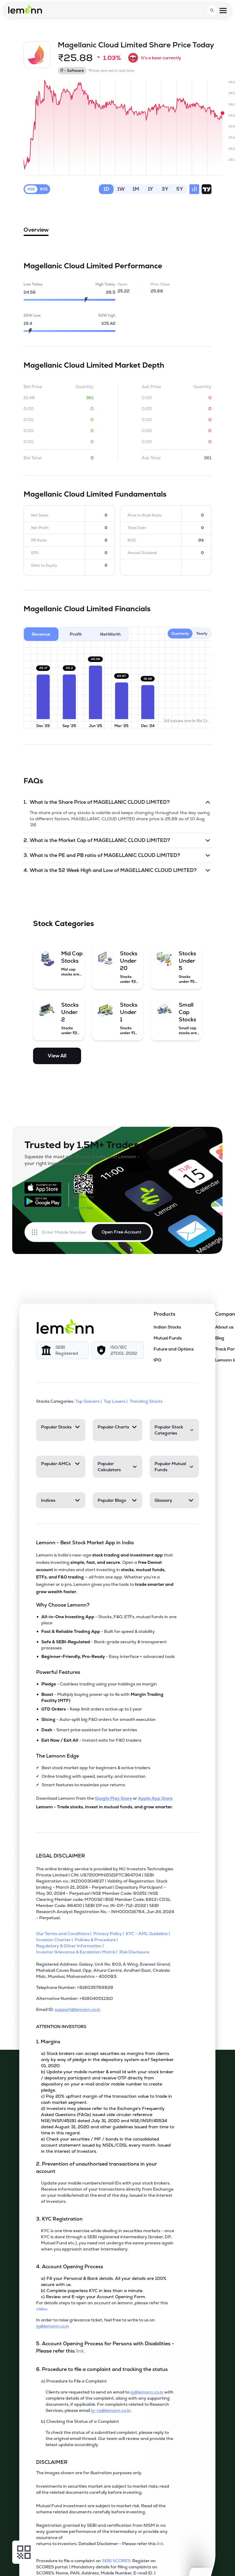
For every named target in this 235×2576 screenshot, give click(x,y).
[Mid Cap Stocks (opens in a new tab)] (59, 963)
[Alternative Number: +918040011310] (105, 2000)
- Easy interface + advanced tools (108, 1656)
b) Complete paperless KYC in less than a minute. (92, 2290)
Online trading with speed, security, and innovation (94, 1776)
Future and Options (174, 1349)
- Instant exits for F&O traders (91, 1740)
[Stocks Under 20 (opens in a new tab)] (117, 967)
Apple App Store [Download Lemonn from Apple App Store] (155, 1798)
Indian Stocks (167, 1327)
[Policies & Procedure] (97, 1940)
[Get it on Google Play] (42, 1201)
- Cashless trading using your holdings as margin (99, 1684)
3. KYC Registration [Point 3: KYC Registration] (59, 2219)
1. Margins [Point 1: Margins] (48, 2041)
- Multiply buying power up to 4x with (102, 1697)
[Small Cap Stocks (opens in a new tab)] (176, 1018)
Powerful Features (58, 1672)
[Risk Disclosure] (135, 1952)
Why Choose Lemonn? (63, 1605)
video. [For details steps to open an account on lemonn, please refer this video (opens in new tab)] (42, 2309)
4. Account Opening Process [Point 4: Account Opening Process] (69, 2266)
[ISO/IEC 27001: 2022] (117, 1350)
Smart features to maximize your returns (83, 1785)
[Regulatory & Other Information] (71, 1946)
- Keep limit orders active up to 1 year (91, 1709)
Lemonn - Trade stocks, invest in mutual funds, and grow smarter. (104, 1807)
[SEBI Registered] (62, 1350)
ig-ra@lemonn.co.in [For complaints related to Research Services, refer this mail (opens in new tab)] (111, 2410)
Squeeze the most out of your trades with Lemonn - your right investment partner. (82, 1160)
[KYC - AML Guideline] (149, 1934)
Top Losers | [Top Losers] (116, 1401)
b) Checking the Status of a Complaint (80, 2421)
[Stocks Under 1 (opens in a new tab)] (117, 1018)
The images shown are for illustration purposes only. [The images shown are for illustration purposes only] (89, 2472)
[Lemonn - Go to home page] (25, 9)
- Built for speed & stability (98, 1631)
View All (57, 1056)
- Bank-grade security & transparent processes (104, 1645)
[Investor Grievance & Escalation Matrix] (77, 1952)
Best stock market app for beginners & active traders (96, 1767)
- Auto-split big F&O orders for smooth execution (98, 1719)
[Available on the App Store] (42, 1187)
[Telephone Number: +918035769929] (105, 1989)
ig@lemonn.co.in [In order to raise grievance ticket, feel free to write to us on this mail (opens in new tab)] (52, 2326)
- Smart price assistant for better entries (89, 1730)
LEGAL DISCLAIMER (60, 1856)
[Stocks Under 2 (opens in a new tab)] (59, 1018)
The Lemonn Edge (57, 1756)
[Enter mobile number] (67, 1232)
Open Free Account (121, 1232)
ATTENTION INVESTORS (61, 2026)
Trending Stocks (146, 1401)
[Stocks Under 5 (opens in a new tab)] (176, 967)
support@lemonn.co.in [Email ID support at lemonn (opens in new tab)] (77, 2009)
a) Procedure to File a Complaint (74, 2381)
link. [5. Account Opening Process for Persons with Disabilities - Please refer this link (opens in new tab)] (80, 2351)
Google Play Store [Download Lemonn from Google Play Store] (113, 1798)
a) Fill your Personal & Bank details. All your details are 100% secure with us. (103, 2281)
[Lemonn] (65, 1326)
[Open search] (212, 10)
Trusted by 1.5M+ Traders (83, 1145)
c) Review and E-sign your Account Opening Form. (93, 2296)
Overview (36, 231)
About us (224, 1327)
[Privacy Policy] (109, 1934)
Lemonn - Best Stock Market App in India (85, 1542)
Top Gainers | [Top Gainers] (89, 1401)
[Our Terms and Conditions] (64, 1934)
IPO (157, 1360)
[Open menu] (223, 10)
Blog (219, 1338)
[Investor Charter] (55, 1940)
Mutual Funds (168, 1338)
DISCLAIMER (52, 2462)
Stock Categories (63, 923)
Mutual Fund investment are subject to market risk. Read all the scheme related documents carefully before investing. (101, 2509)
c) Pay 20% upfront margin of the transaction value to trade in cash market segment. (106, 2099)
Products (164, 1314)
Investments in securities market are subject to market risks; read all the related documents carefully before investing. (102, 2489)
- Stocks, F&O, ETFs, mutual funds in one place (109, 1620)
